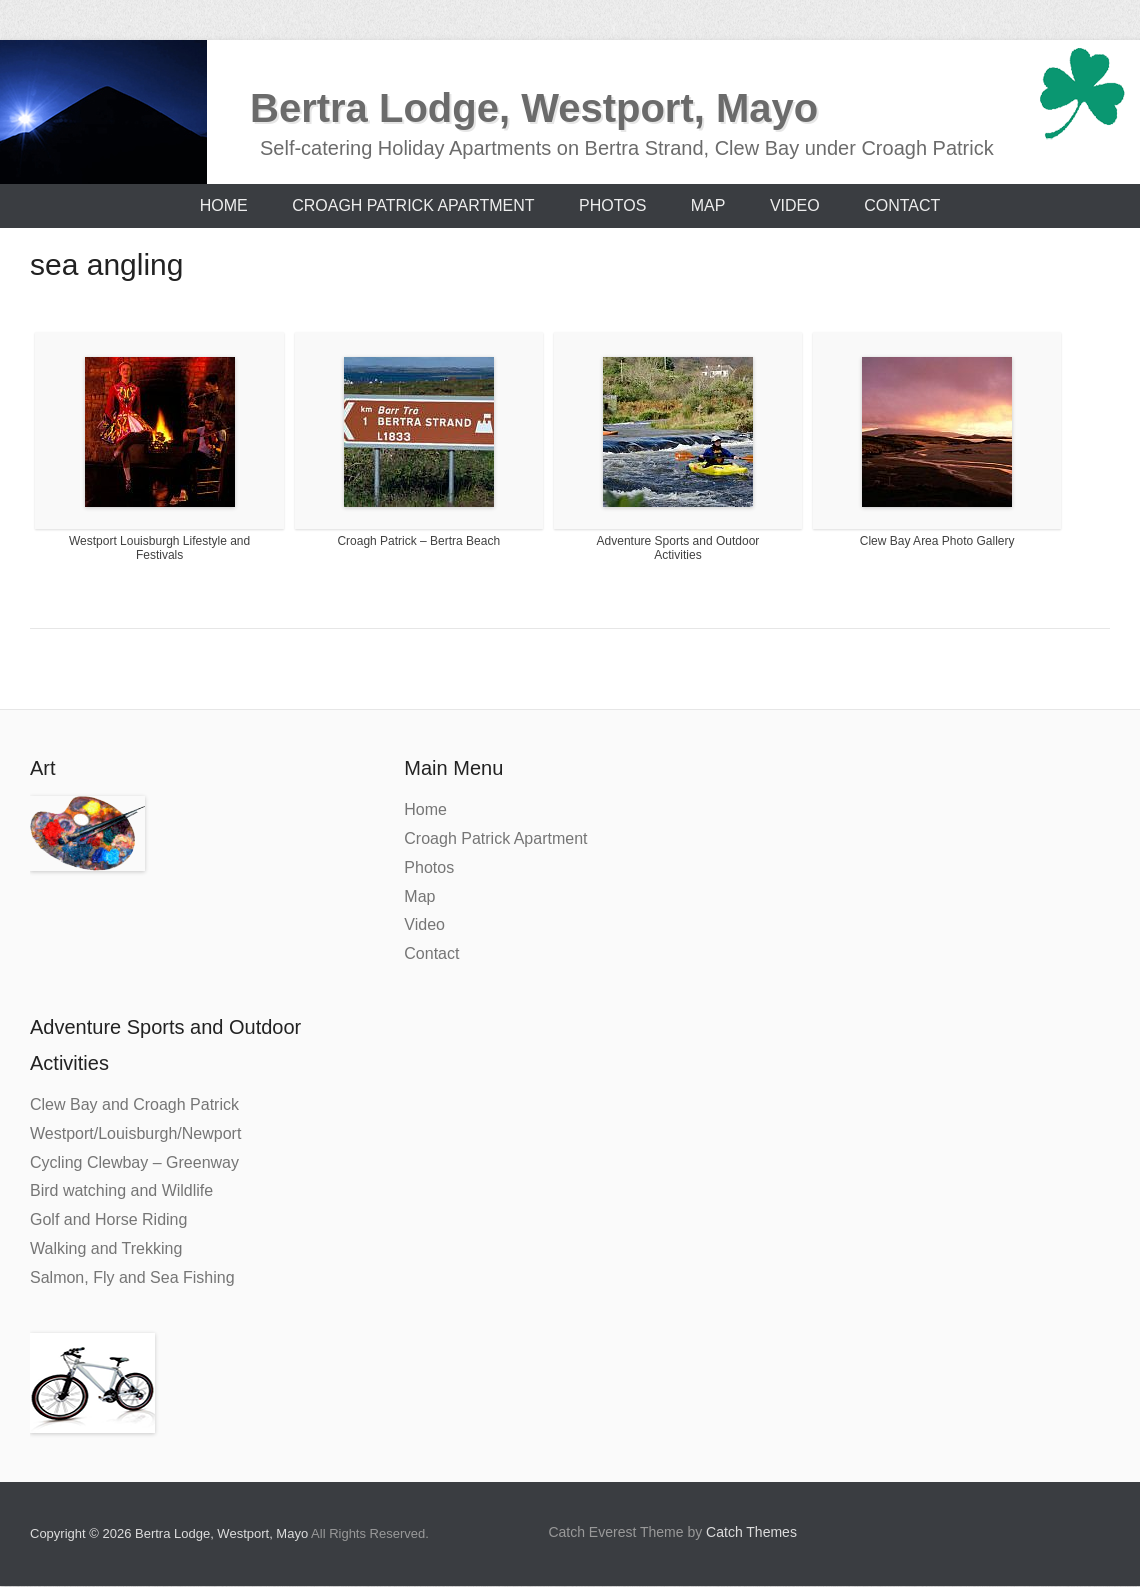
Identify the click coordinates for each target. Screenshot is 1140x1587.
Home (224, 205)
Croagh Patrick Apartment (413, 205)
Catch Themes (751, 1532)
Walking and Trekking (106, 1248)
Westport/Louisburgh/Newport (135, 1133)
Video (795, 205)
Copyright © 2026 (82, 1533)
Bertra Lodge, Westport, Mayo (534, 108)
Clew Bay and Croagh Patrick (134, 1104)
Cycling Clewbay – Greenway (134, 1162)
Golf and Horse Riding (108, 1219)
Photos (612, 205)
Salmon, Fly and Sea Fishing (132, 1277)
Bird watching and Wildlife (121, 1190)
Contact (902, 205)
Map (708, 205)
